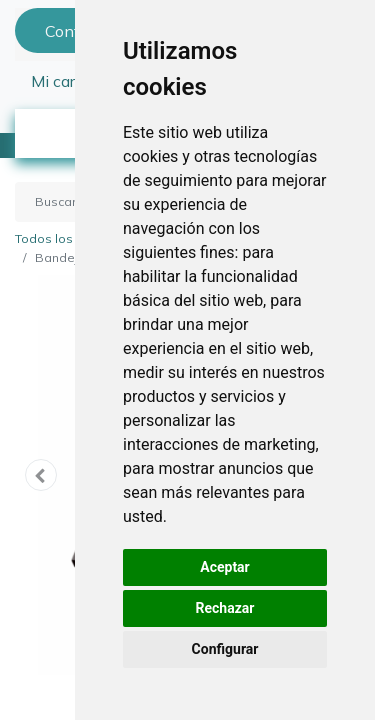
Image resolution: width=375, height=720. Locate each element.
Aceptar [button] (225, 567)
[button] (41, 475)
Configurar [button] (225, 649)
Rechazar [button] (225, 608)
